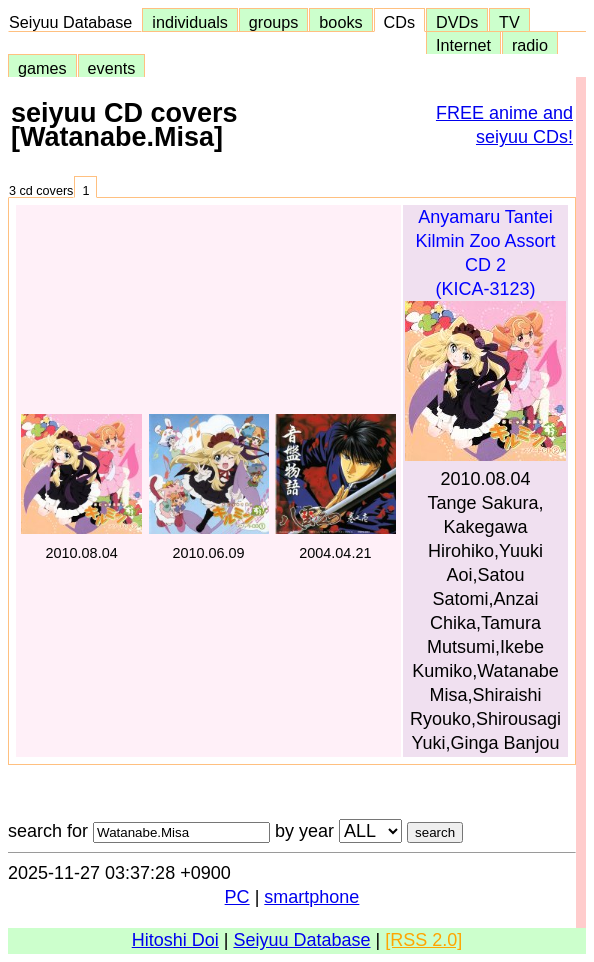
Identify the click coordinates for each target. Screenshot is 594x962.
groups (274, 22)
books (340, 22)
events (112, 68)
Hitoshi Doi (175, 940)
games (42, 68)
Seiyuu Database (75, 22)
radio (530, 45)
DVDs (457, 22)
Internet (463, 45)
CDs (399, 22)
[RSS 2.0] (423, 940)
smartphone (311, 897)
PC (237, 897)
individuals (190, 22)
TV (509, 22)
